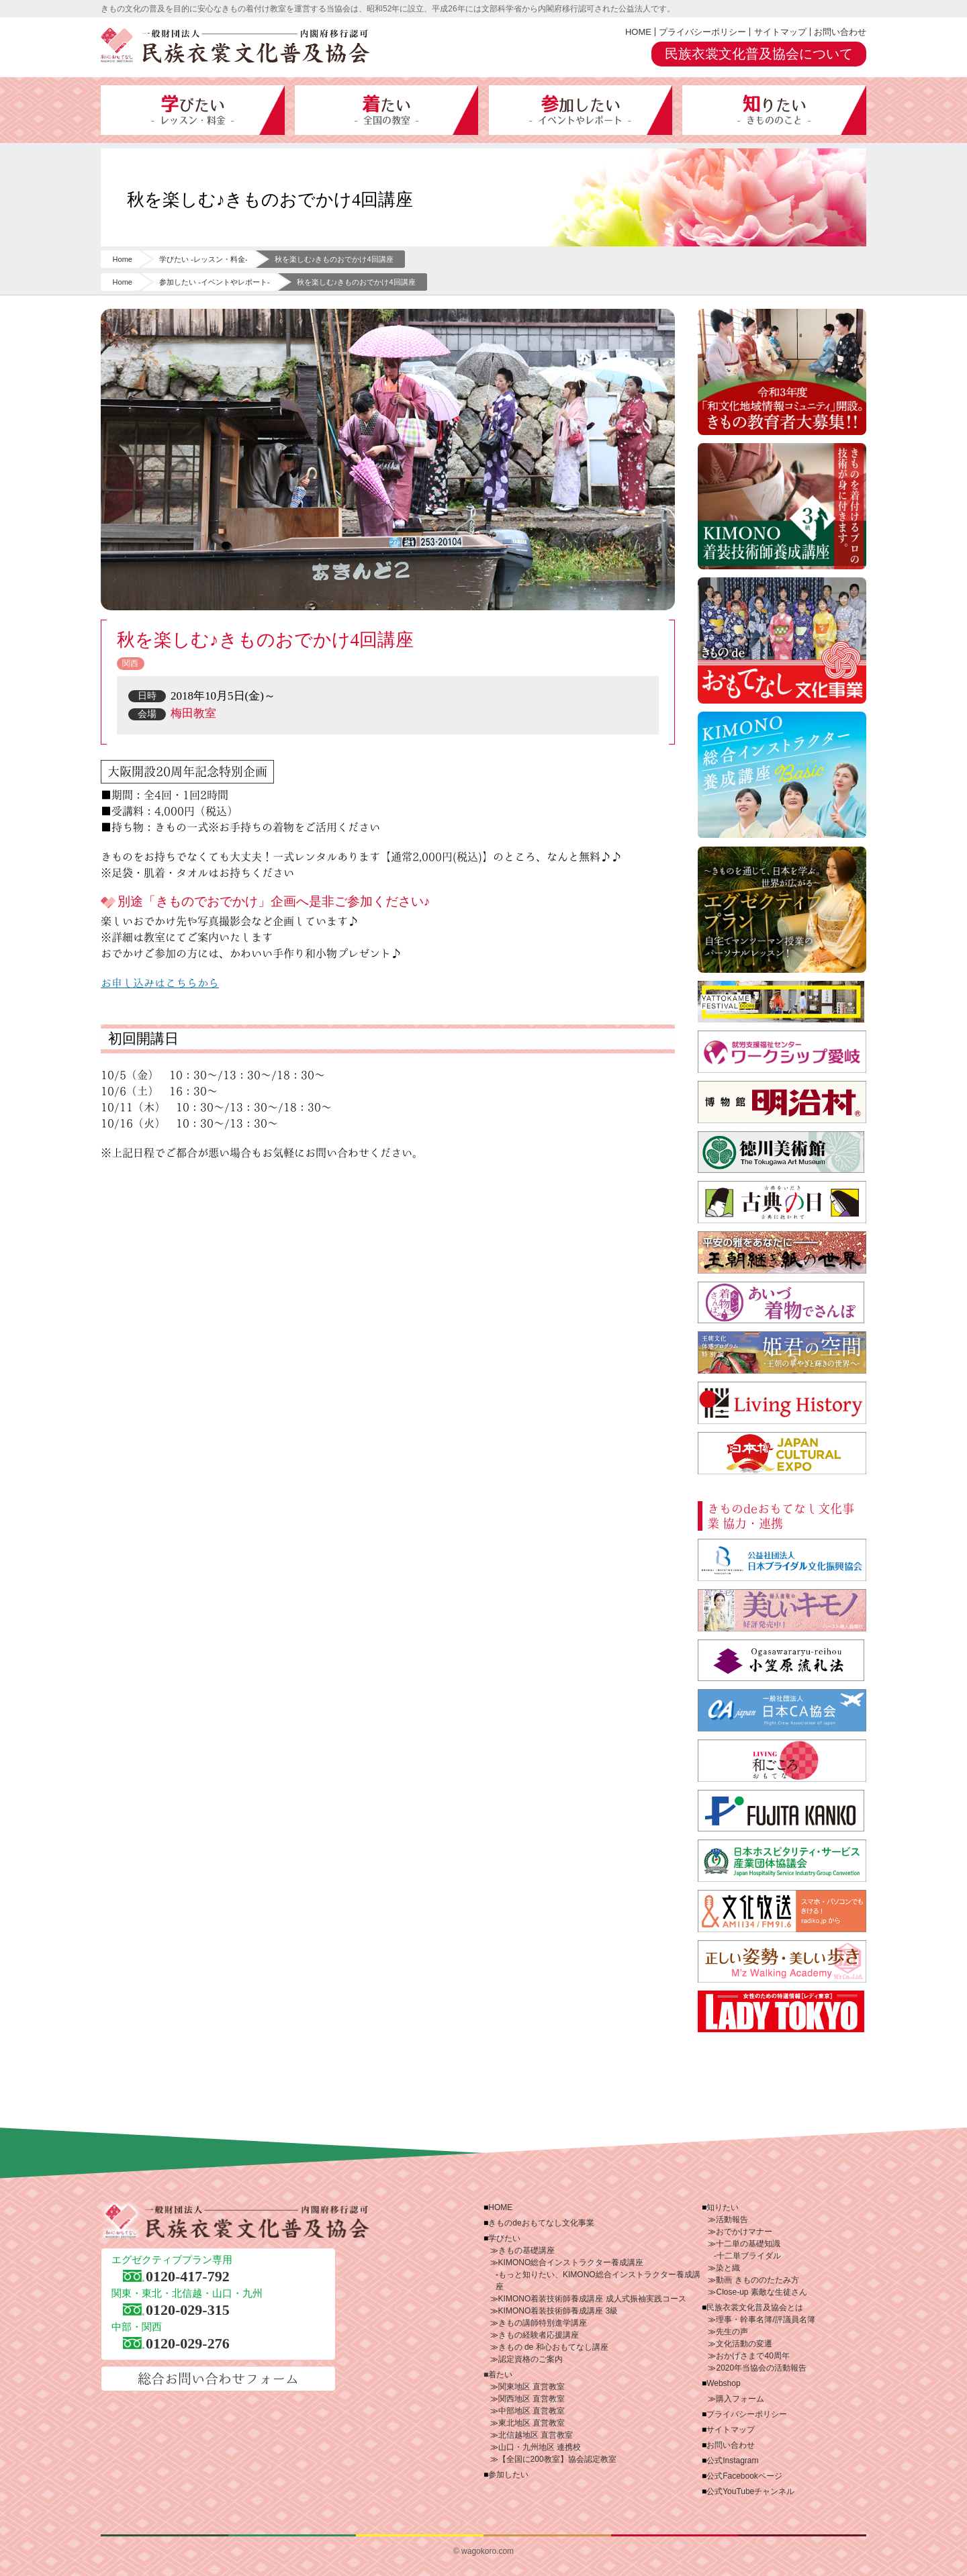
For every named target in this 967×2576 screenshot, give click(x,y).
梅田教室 (193, 713)
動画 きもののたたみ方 (757, 2280)
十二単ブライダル (749, 2255)
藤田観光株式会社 (782, 1811)
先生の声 (732, 2331)
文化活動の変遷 (744, 2343)
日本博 (782, 1453)
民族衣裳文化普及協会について (759, 53)
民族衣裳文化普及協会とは (754, 2307)
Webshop (723, 2383)
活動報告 (732, 2219)
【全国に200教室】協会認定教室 (557, 2459)
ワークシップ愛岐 (782, 1052)
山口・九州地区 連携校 (539, 2447)
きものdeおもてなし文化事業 (782, 640)
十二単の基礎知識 (748, 2243)
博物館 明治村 (782, 1102)
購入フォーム (740, 2398)
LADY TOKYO (782, 2012)
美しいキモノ (782, 1610)
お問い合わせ (840, 32)
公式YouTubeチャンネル (750, 2491)
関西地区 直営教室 (531, 2398)
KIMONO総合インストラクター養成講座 (782, 775)
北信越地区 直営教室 (535, 2435)
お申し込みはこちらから (160, 982)
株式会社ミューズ (782, 1961)
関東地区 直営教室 (531, 2386)
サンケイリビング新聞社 (782, 1760)
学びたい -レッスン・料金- (203, 259)
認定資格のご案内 (530, 2359)
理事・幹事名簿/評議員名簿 (765, 2319)
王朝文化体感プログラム (782, 1352)
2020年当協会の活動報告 (761, 2368)
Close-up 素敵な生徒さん (761, 2292)
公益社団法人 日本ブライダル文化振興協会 (782, 1560)
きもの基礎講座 (526, 2250)
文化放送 (782, 1911)
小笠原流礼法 (782, 1660)
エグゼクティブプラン (782, 910)
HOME (638, 32)
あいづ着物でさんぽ (782, 1303)
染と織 (728, 2268)
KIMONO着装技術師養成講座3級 (782, 506)
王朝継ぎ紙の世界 (782, 1252)
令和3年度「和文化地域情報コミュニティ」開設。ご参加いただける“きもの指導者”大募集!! (782, 372)
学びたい (193, 110)
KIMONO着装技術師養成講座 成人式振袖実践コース (592, 2298)
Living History (782, 1403)
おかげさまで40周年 (752, 2355)
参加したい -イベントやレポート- (214, 282)
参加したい (581, 110)
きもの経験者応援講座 (538, 2335)
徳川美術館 (782, 1152)
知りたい (774, 110)
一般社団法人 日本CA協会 (782, 1710)
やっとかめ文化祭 (782, 1002)
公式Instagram (732, 2460)
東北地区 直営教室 (531, 2423)
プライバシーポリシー (702, 32)
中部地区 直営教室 (531, 2411)
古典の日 (782, 1202)
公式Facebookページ (744, 2476)
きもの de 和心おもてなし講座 (553, 2347)
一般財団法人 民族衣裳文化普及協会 (235, 46)
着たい (387, 110)
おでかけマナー (744, 2231)
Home (122, 259)
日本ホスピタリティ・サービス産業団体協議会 (782, 1861)
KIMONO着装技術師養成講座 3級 (558, 2311)
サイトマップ (780, 32)
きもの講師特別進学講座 (542, 2323)
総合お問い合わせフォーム (218, 2378)
